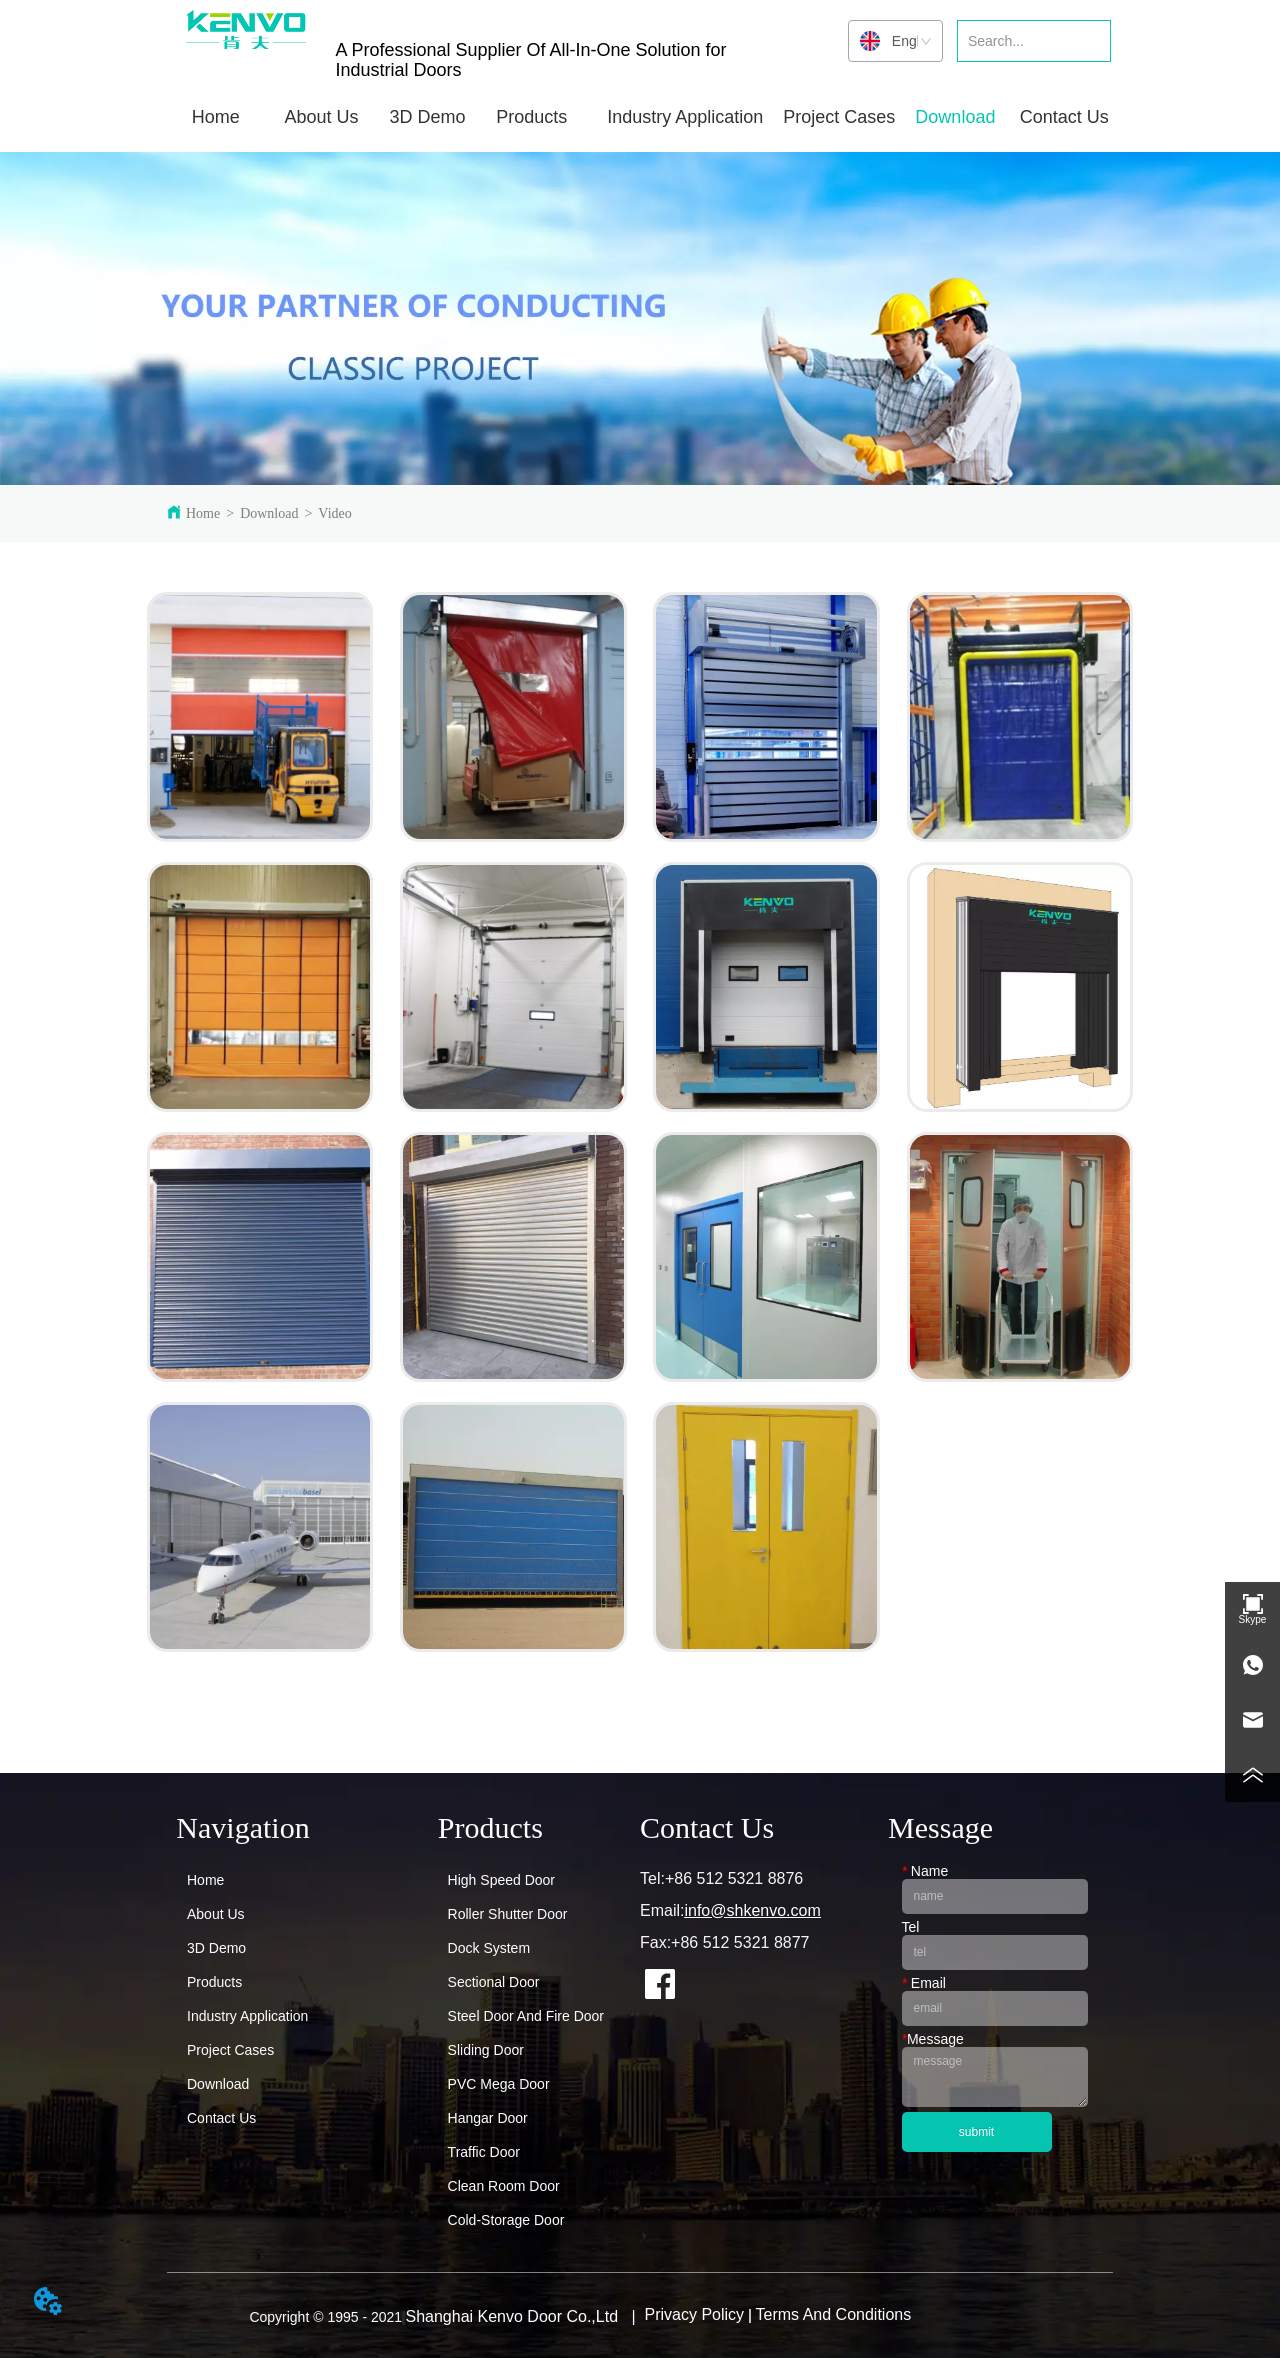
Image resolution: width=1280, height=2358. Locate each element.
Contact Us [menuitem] (1064, 117)
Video (334, 513)
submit (976, 2132)
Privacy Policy (695, 2314)
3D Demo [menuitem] (427, 117)
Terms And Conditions (834, 2314)
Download (269, 513)
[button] (322, 117)
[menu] (640, 117)
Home (203, 513)
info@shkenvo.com (752, 1910)
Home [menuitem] (216, 117)
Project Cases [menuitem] (839, 117)
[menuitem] (322, 117)
